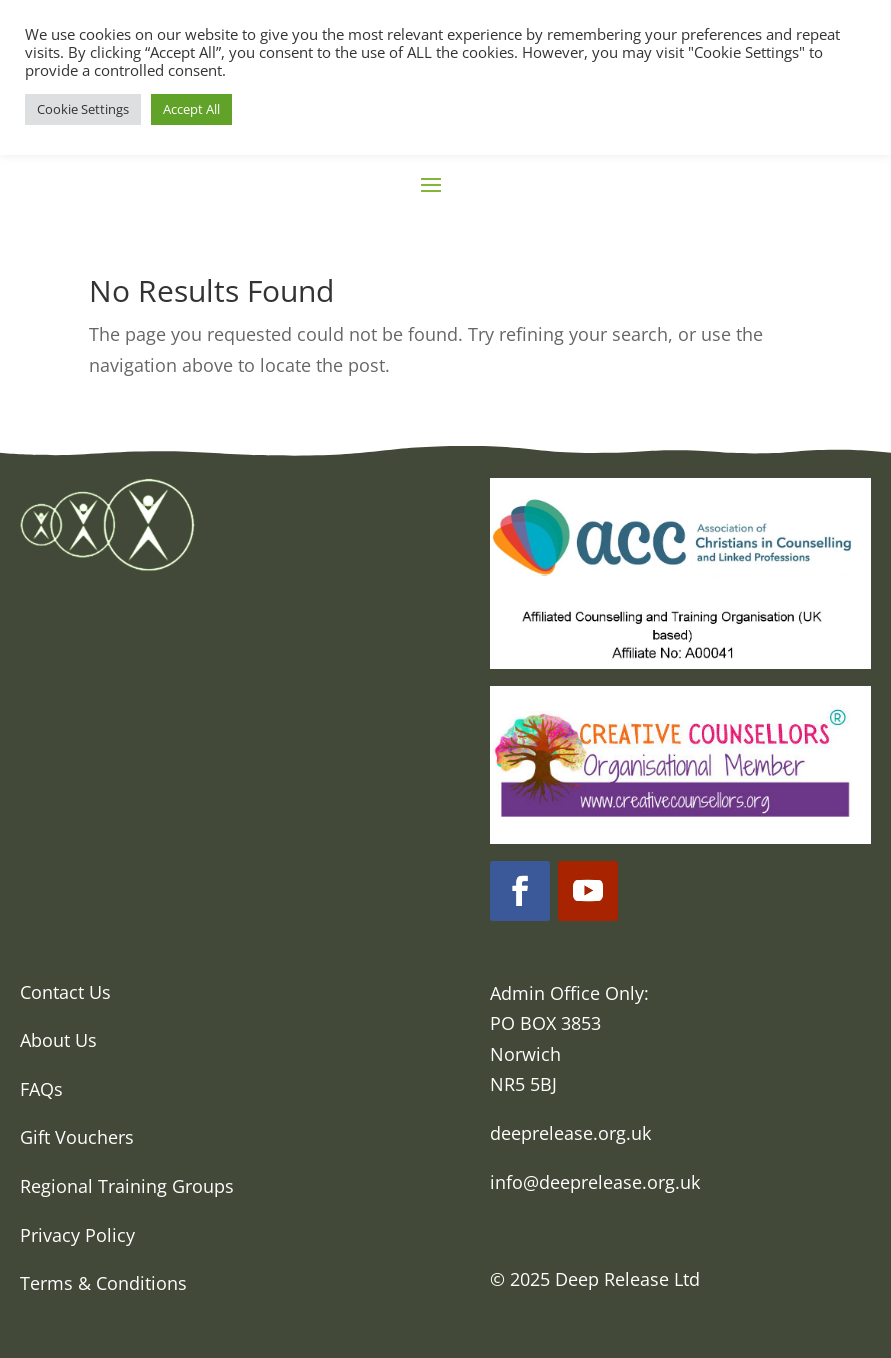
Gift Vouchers (77, 1137)
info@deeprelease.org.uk (595, 1182)
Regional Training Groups (127, 1186)
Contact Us (65, 992)
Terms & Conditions (103, 1283)
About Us (58, 1040)
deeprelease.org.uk (570, 1133)
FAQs (41, 1089)
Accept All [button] (191, 109)
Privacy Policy (77, 1235)
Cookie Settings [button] (83, 109)
